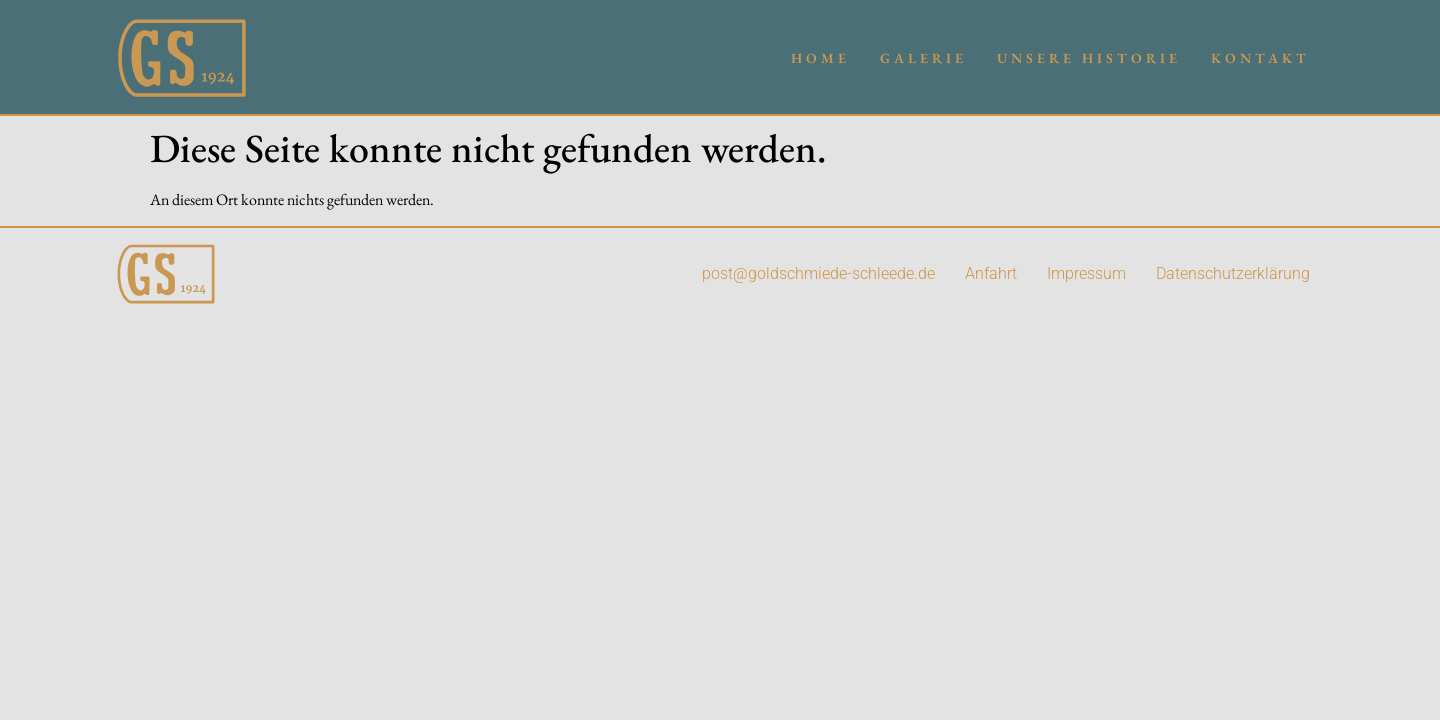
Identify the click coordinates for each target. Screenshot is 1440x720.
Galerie (923, 58)
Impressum (1086, 273)
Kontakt (1260, 58)
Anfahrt (991, 273)
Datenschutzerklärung (1233, 273)
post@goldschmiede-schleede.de (818, 273)
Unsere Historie (1089, 58)
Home (820, 58)
